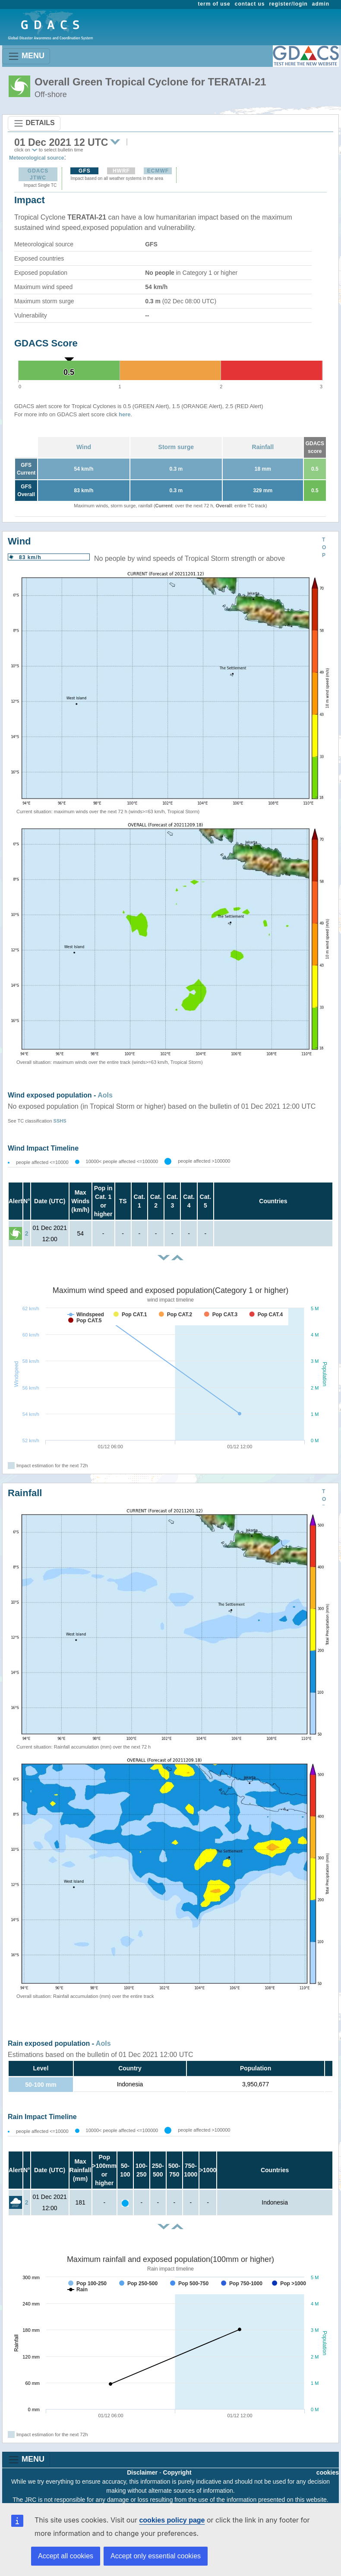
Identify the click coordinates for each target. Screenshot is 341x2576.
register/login (288, 4)
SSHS (60, 1120)
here (124, 414)
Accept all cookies (65, 2556)
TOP (324, 547)
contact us (250, 4)
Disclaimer (142, 2472)
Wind (83, 446)
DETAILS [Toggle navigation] (34, 123)
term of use (214, 4)
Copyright (177, 2472)
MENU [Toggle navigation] (26, 56)
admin (320, 4)
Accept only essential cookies (156, 2556)
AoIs (105, 1095)
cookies (327, 2472)
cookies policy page (172, 2520)
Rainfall (263, 446)
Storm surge (176, 446)
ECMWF (158, 171)
